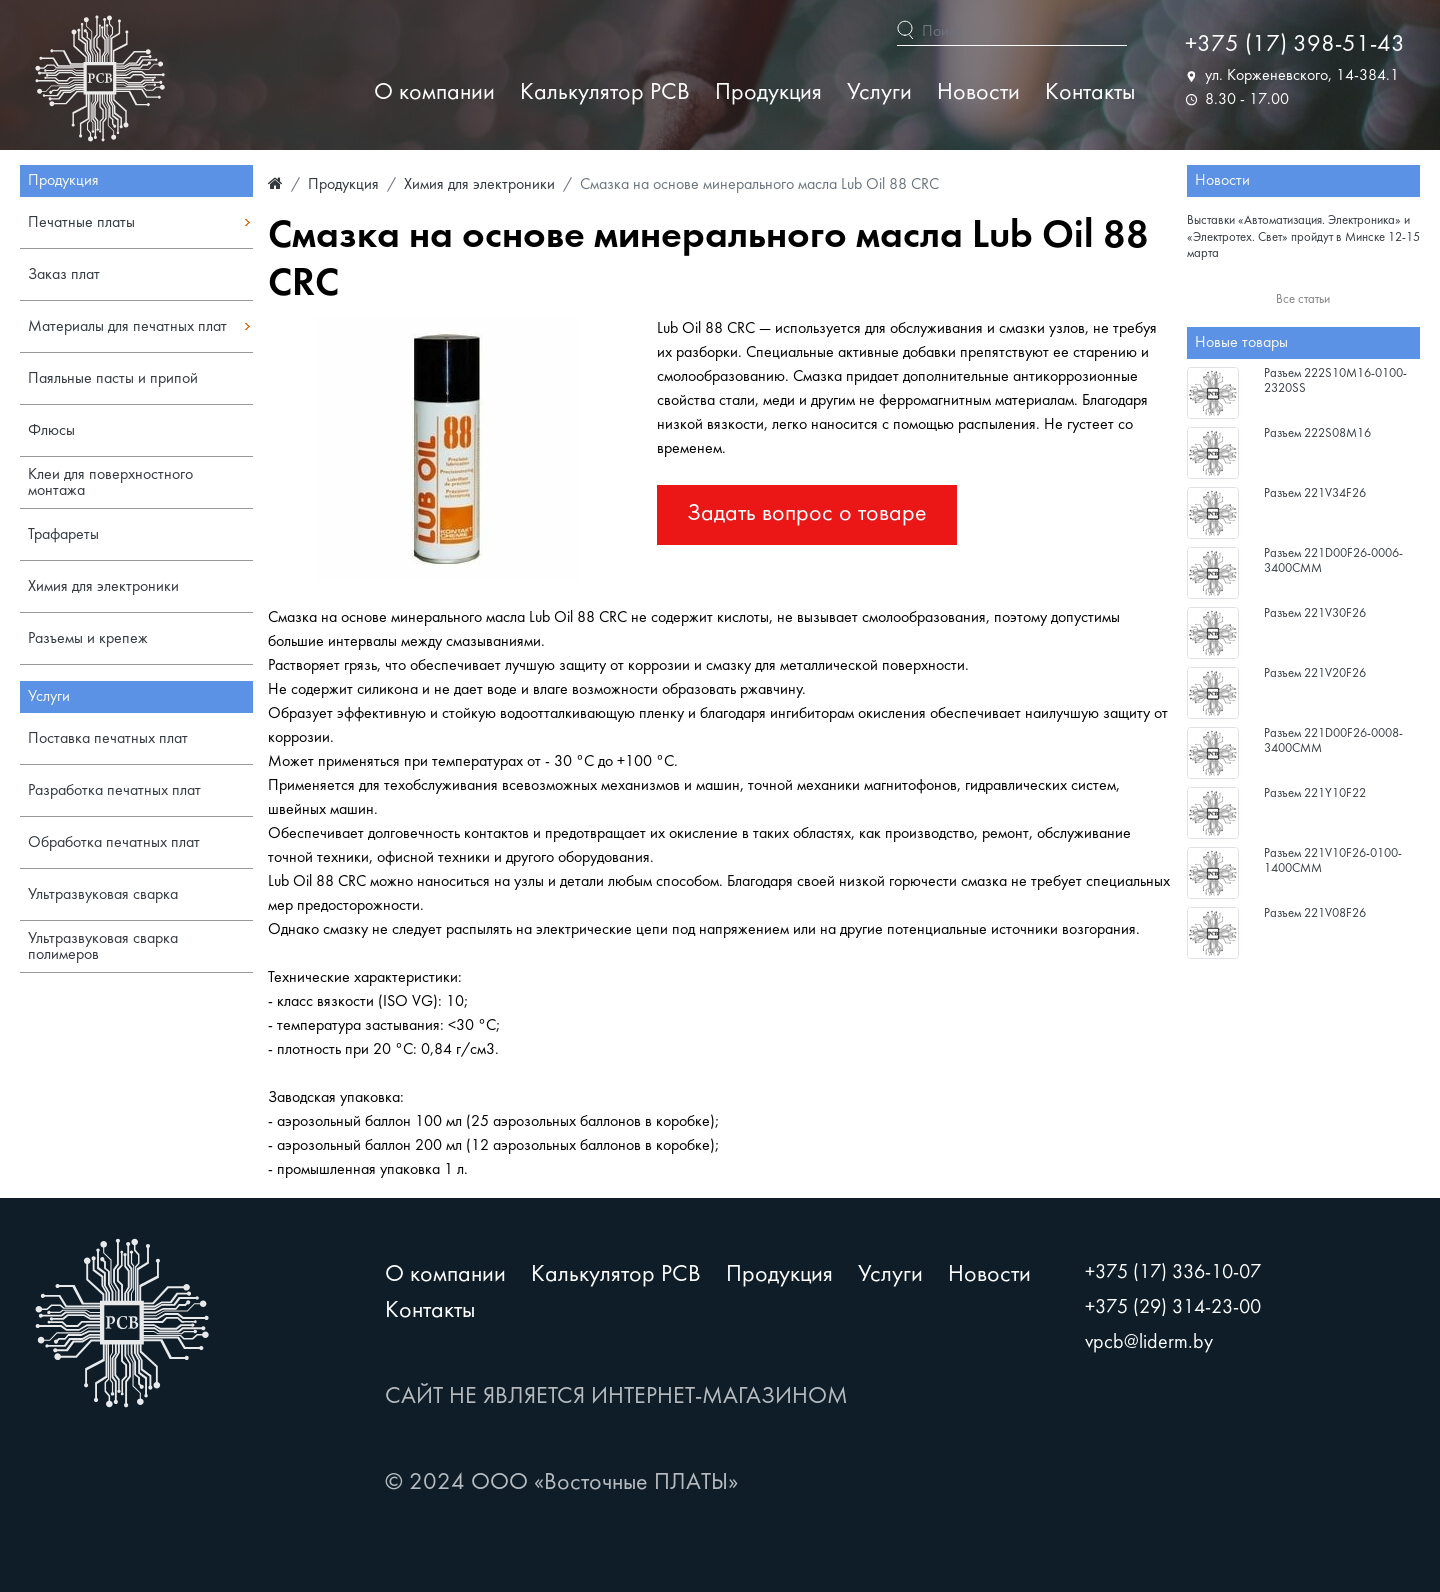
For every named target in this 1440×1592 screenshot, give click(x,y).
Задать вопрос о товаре (807, 514)
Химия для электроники (103, 587)
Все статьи (1303, 300)
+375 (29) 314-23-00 (1173, 1308)
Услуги (879, 93)
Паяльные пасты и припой (113, 379)
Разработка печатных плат (114, 791)
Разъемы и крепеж (88, 639)
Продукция (768, 93)
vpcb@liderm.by (1149, 1343)
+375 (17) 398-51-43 (1295, 45)
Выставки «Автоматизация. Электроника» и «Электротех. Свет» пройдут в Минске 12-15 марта (1303, 237)
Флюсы (51, 431)
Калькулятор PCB (605, 93)
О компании (434, 93)
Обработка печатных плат (114, 843)
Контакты (1090, 93)
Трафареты (63, 535)
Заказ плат (64, 275)
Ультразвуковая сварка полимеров (103, 947)
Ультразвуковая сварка (103, 895)
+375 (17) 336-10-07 (1173, 1273)
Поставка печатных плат (108, 739)
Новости (978, 93)
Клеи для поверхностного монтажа (110, 483)
